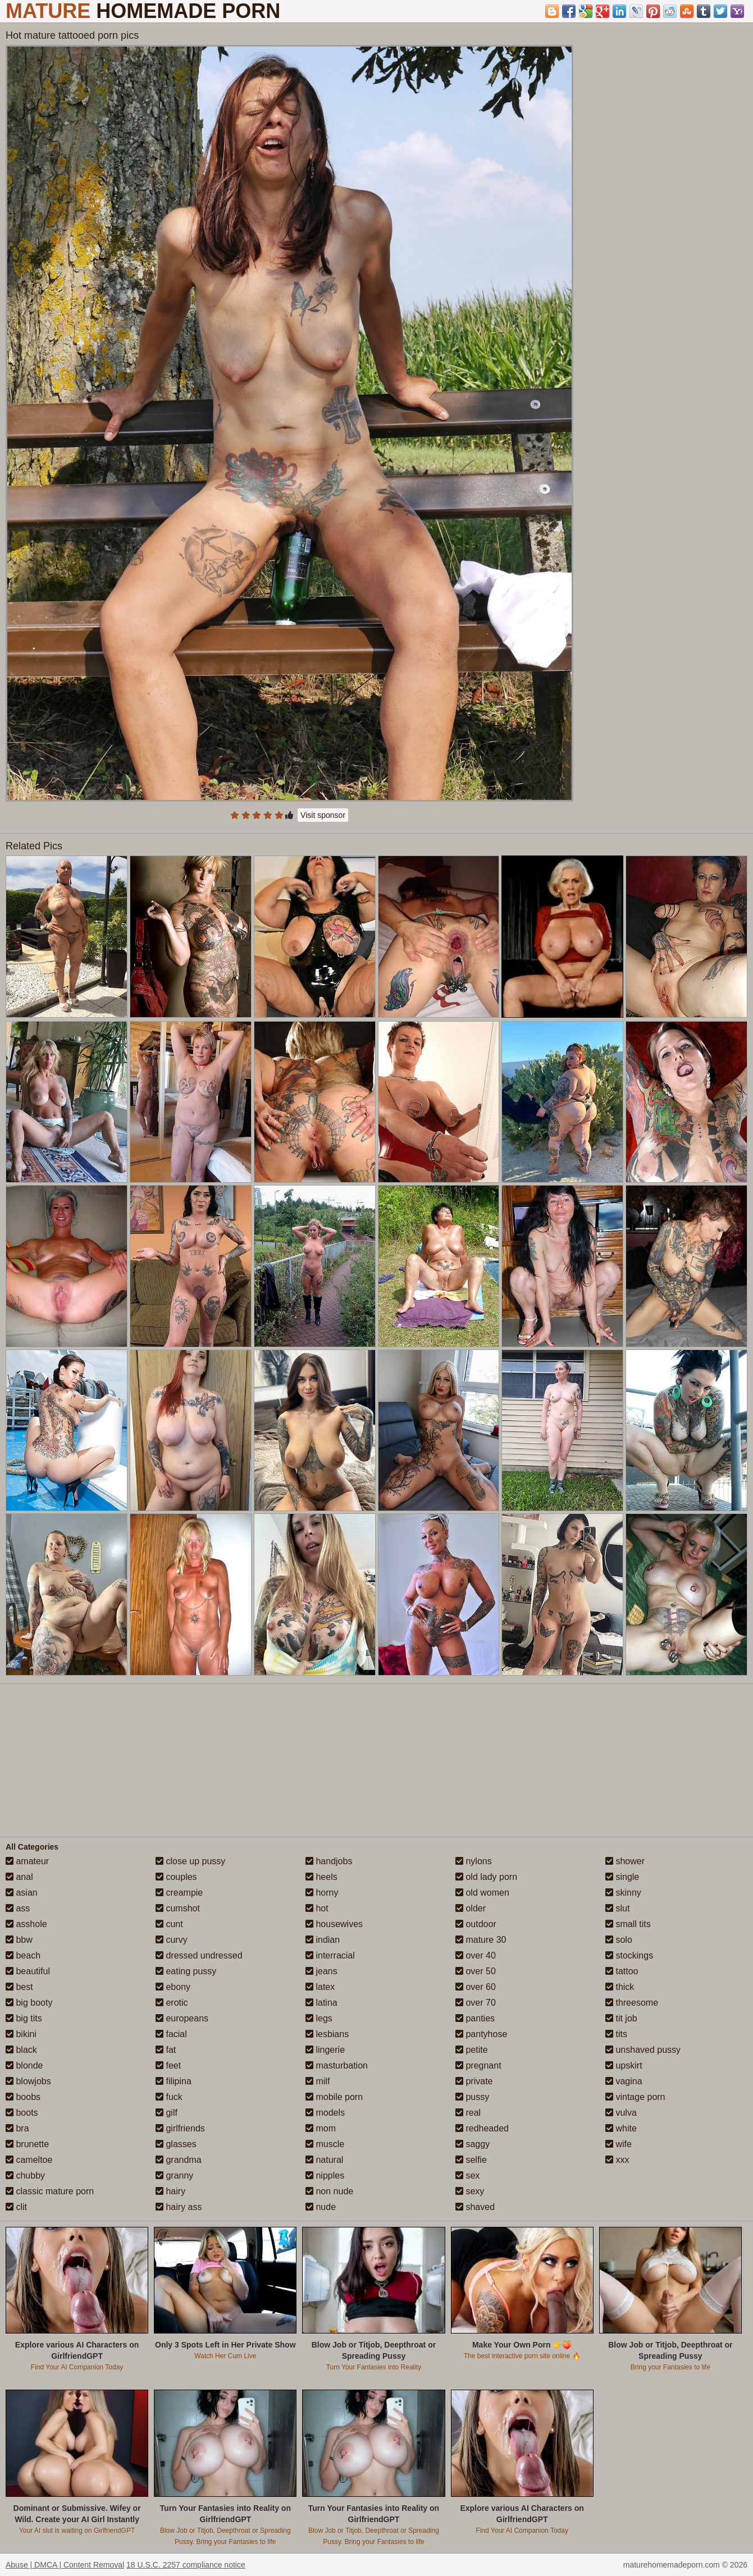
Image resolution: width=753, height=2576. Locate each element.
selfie (471, 2160)
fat (166, 2050)
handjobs (328, 1861)
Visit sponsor (322, 815)
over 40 (475, 1955)
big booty (29, 2002)
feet (168, 2065)
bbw (19, 1939)
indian (322, 1939)
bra (17, 2128)
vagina (623, 2081)
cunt (169, 1924)
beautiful (28, 1971)
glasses (176, 2144)
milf (317, 2081)
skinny (623, 1892)
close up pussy (190, 1861)
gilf (166, 2112)
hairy (170, 2191)
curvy (172, 1939)
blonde (24, 2065)
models (325, 2112)
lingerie (325, 2050)
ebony (173, 1987)
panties (475, 2018)
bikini (21, 2034)
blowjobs (28, 2081)
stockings (629, 1955)
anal (19, 1877)
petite (471, 2050)
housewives (334, 1924)
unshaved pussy (643, 2050)
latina (321, 2002)
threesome (631, 2002)
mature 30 (480, 1939)
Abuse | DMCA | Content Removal (65, 2564)
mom (320, 2128)
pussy (472, 2097)
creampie (179, 1892)
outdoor (475, 1924)
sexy (469, 2191)
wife (618, 2144)
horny (321, 1892)
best (19, 1987)
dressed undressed (199, 1955)
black (21, 2050)
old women (482, 1892)
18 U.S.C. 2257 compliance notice (185, 2564)
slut (617, 1908)
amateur (27, 1861)
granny (174, 2175)
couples (176, 1877)
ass (18, 1908)
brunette (27, 2144)
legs (318, 2018)
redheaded (482, 2128)
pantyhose (481, 2034)
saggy (472, 2144)
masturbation (336, 2065)
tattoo (621, 1971)
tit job (621, 2018)
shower (625, 1861)
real (468, 2112)
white (621, 2128)
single (622, 1877)
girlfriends (180, 2128)
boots (22, 2112)
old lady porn (486, 1877)
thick (619, 1987)
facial (171, 2034)
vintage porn (635, 2097)
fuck (169, 2097)
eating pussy (186, 1971)
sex (467, 2175)
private (473, 2081)
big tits (24, 2018)
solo (618, 1939)
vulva (621, 2112)
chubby (25, 2175)
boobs (23, 2097)
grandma (179, 2160)
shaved (475, 2207)
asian (22, 1892)
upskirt (623, 2065)
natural (324, 2160)
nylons (473, 1861)
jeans (321, 1971)
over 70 (475, 2002)
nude (320, 2207)
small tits (628, 1924)
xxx (617, 2160)
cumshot (178, 1908)
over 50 (475, 1971)
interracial (330, 1955)
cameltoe (29, 2160)
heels (321, 1877)
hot (316, 1908)
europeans (182, 2018)
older (470, 1908)
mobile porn (334, 2097)
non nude (329, 2191)
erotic (172, 2002)
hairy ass (179, 2207)
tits (616, 2034)
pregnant (478, 2065)
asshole (26, 1924)
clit (16, 2207)
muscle (324, 2144)
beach (23, 1955)
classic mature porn (50, 2191)
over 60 (475, 1987)
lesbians (327, 2034)
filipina (173, 2081)
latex (320, 1987)
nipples (324, 2175)
